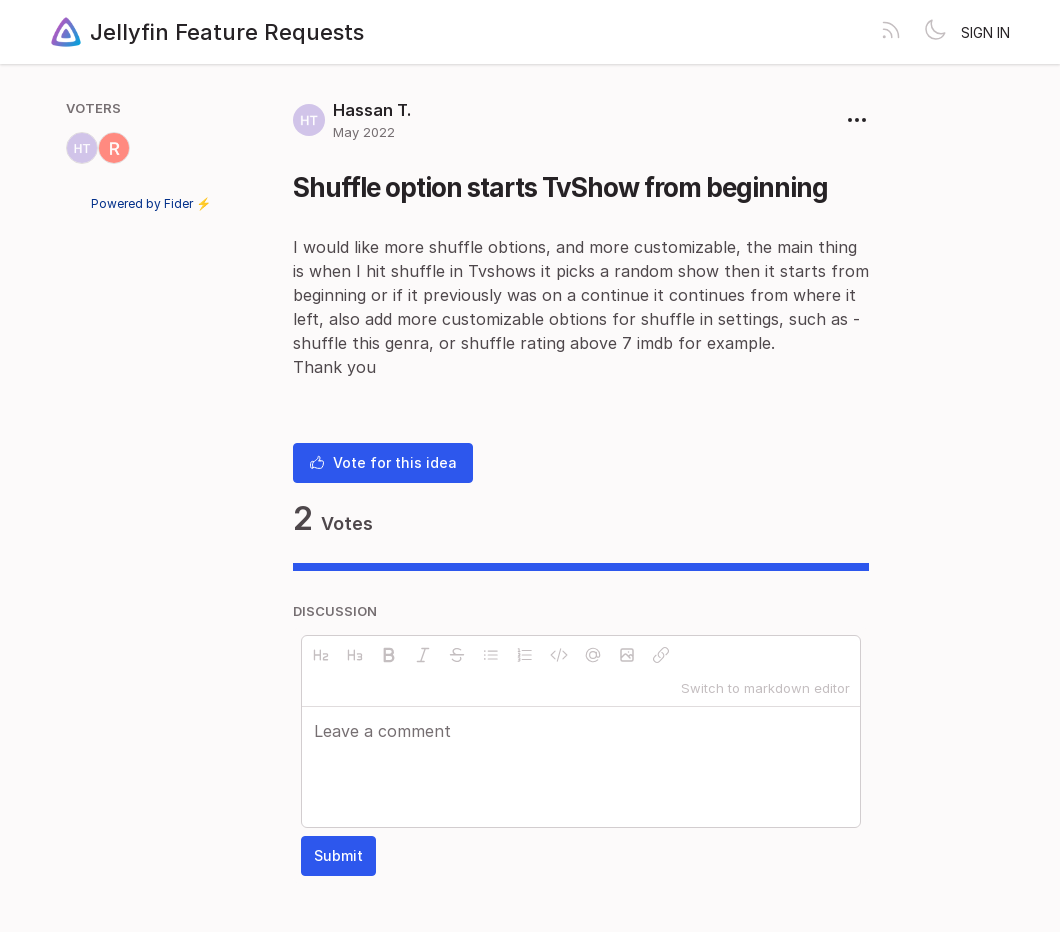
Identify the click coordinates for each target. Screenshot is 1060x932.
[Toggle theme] (935, 32)
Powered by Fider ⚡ (151, 203)
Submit (338, 855)
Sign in (985, 32)
